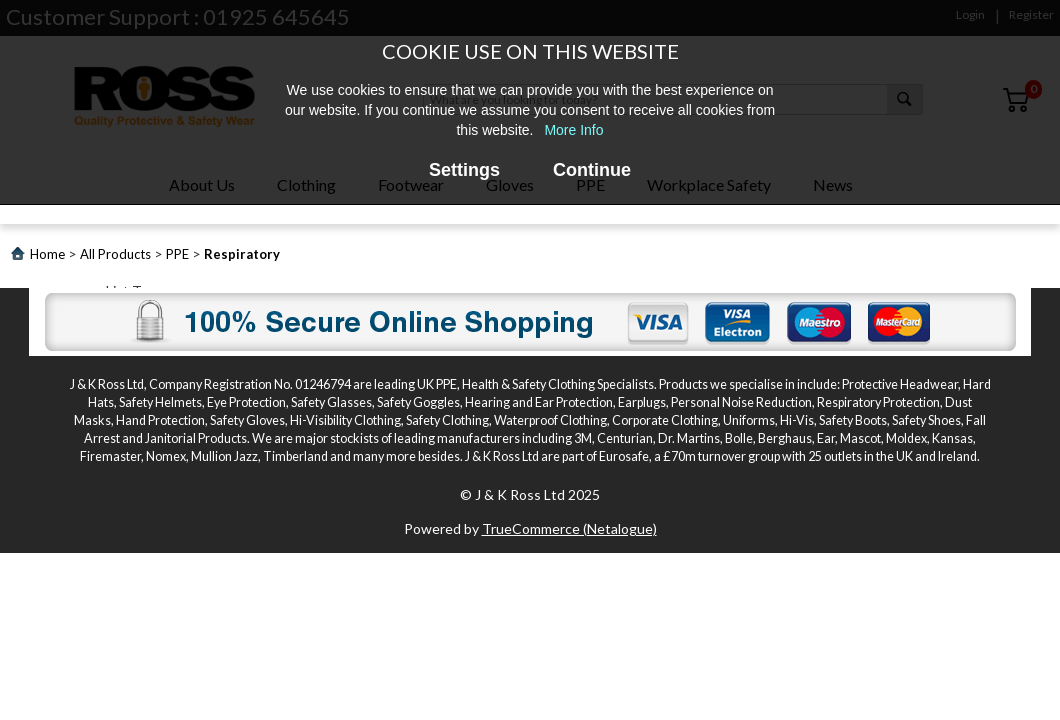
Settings (464, 170)
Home (47, 254)
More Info (573, 130)
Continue (592, 170)
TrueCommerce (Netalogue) (569, 528)
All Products (115, 254)
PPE (177, 254)
